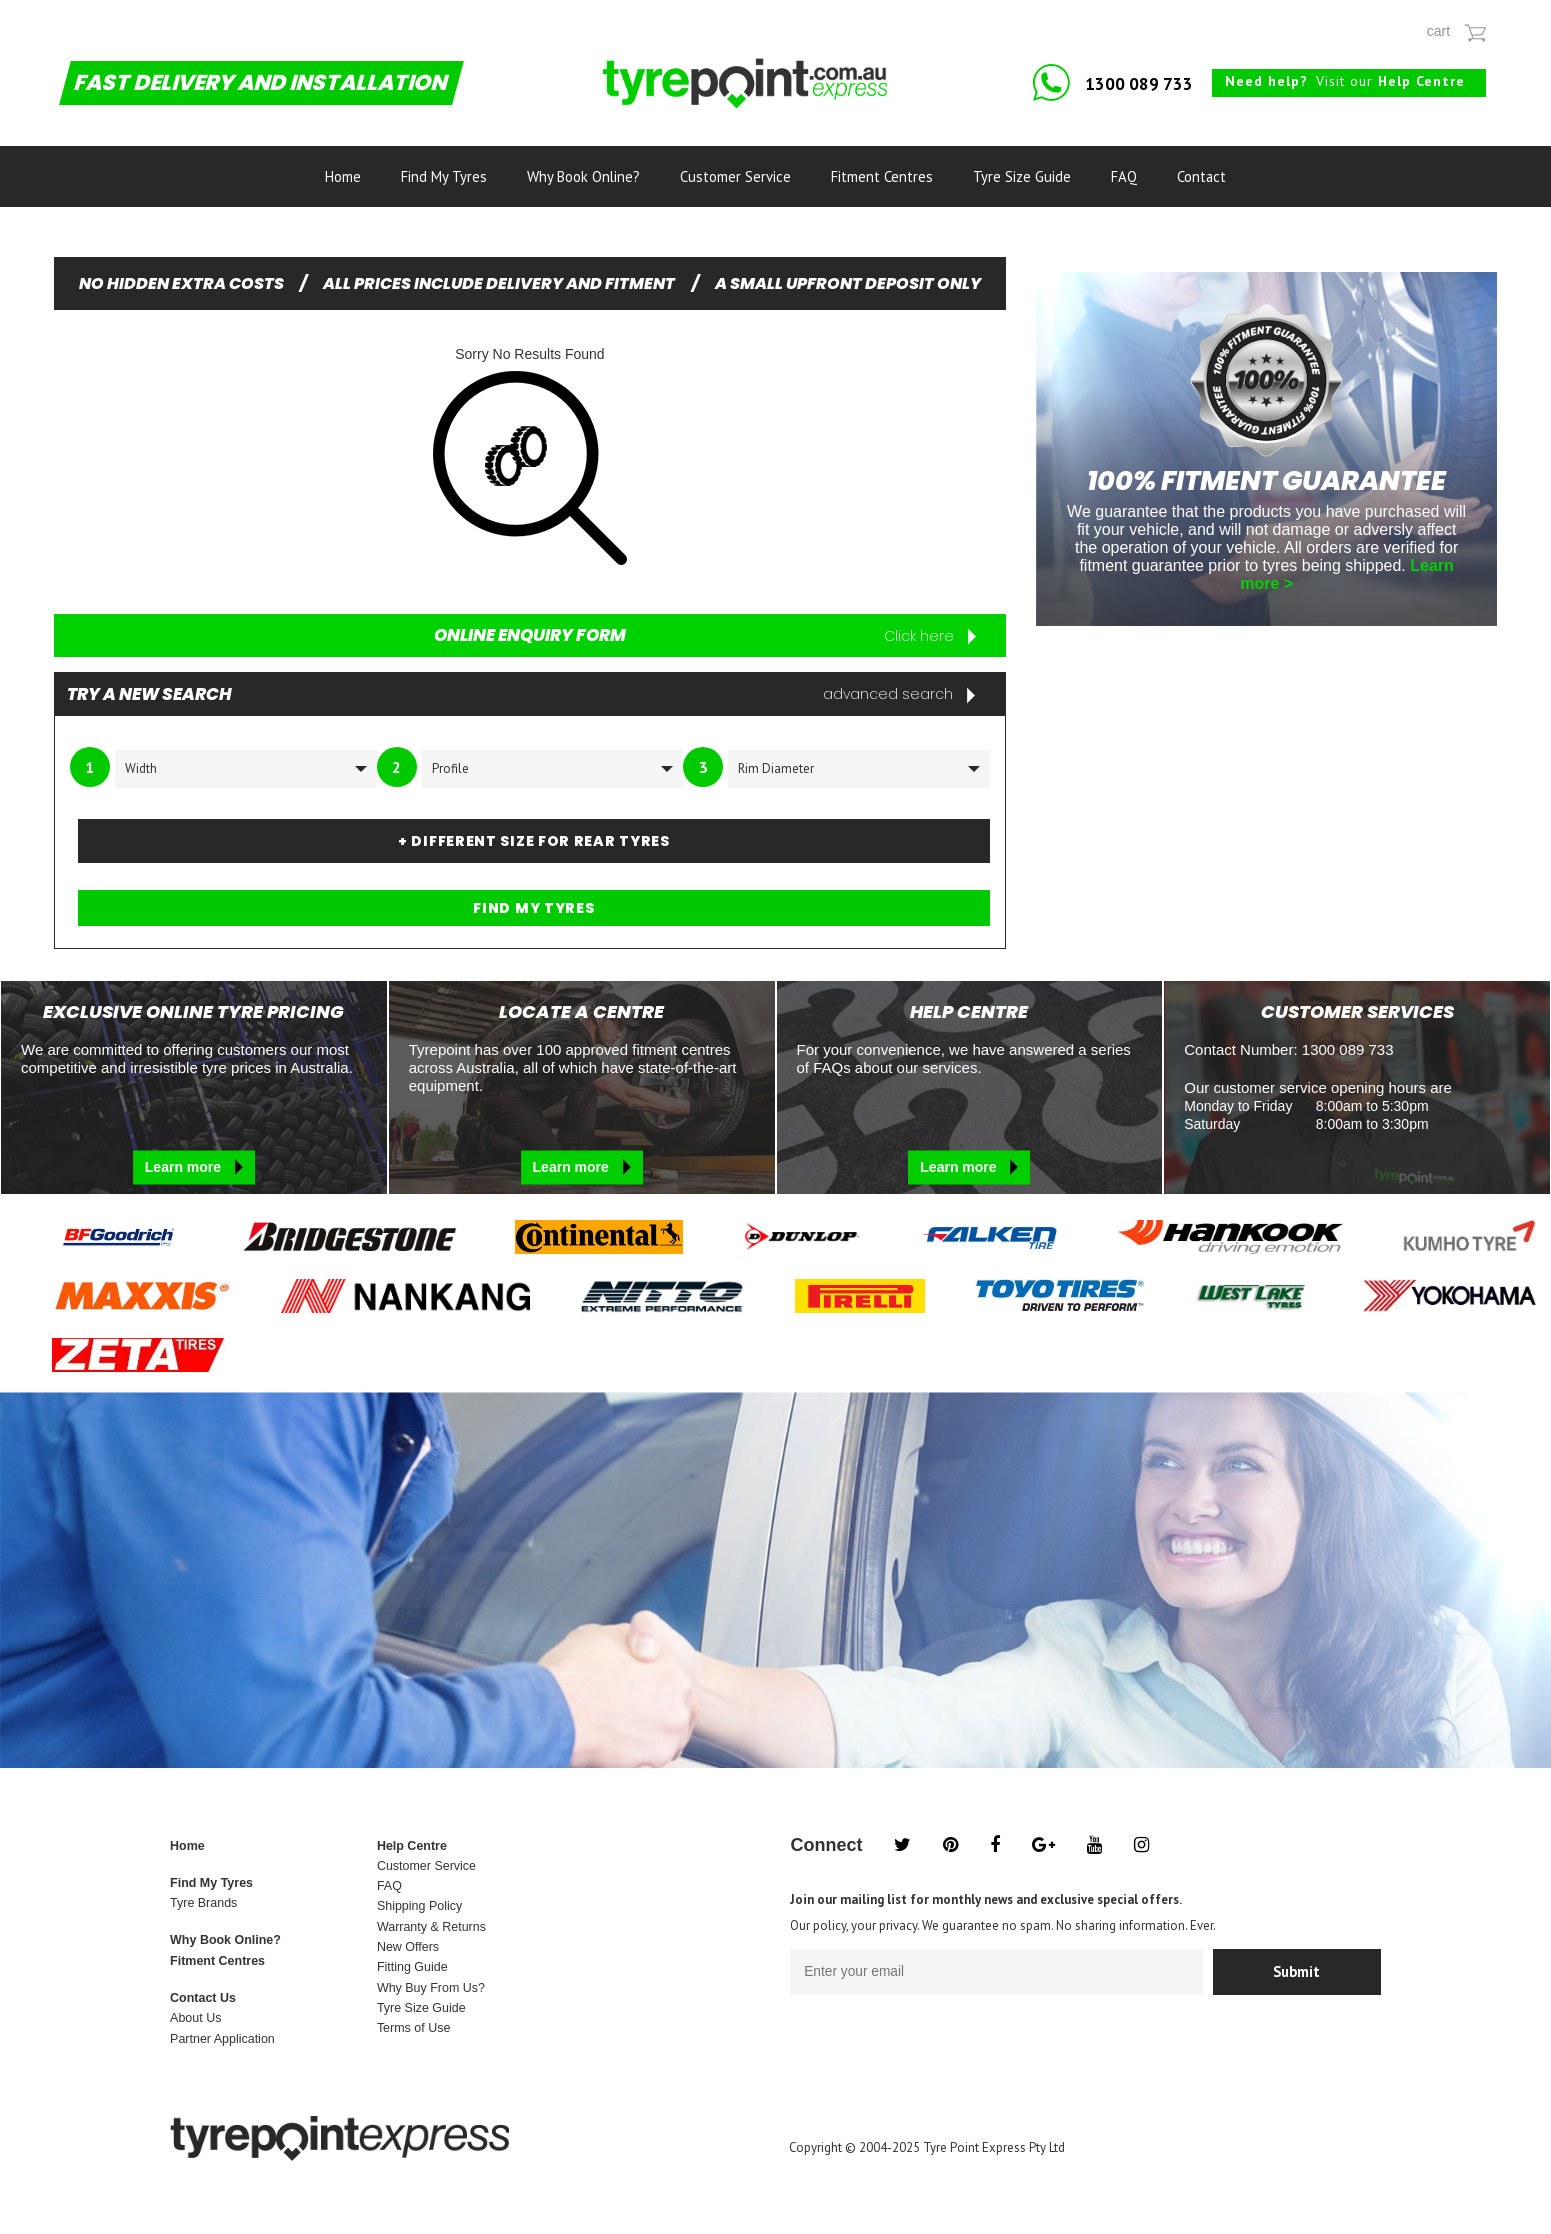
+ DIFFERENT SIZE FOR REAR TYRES (534, 841)
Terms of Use (413, 2028)
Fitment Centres (882, 176)
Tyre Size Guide (1022, 176)
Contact (1201, 176)
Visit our (1345, 81)
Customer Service (735, 176)
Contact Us (203, 1998)
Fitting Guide (412, 1967)
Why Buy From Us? (431, 1988)
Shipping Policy (419, 1906)
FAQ (1124, 176)
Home (343, 176)
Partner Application (222, 2039)
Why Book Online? (583, 176)
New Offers (408, 1947)
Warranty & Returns (431, 1927)
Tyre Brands (203, 1903)
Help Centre (412, 1846)
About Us (195, 2018)
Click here (930, 636)
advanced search (899, 694)
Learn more (194, 1166)
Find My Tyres (444, 176)
